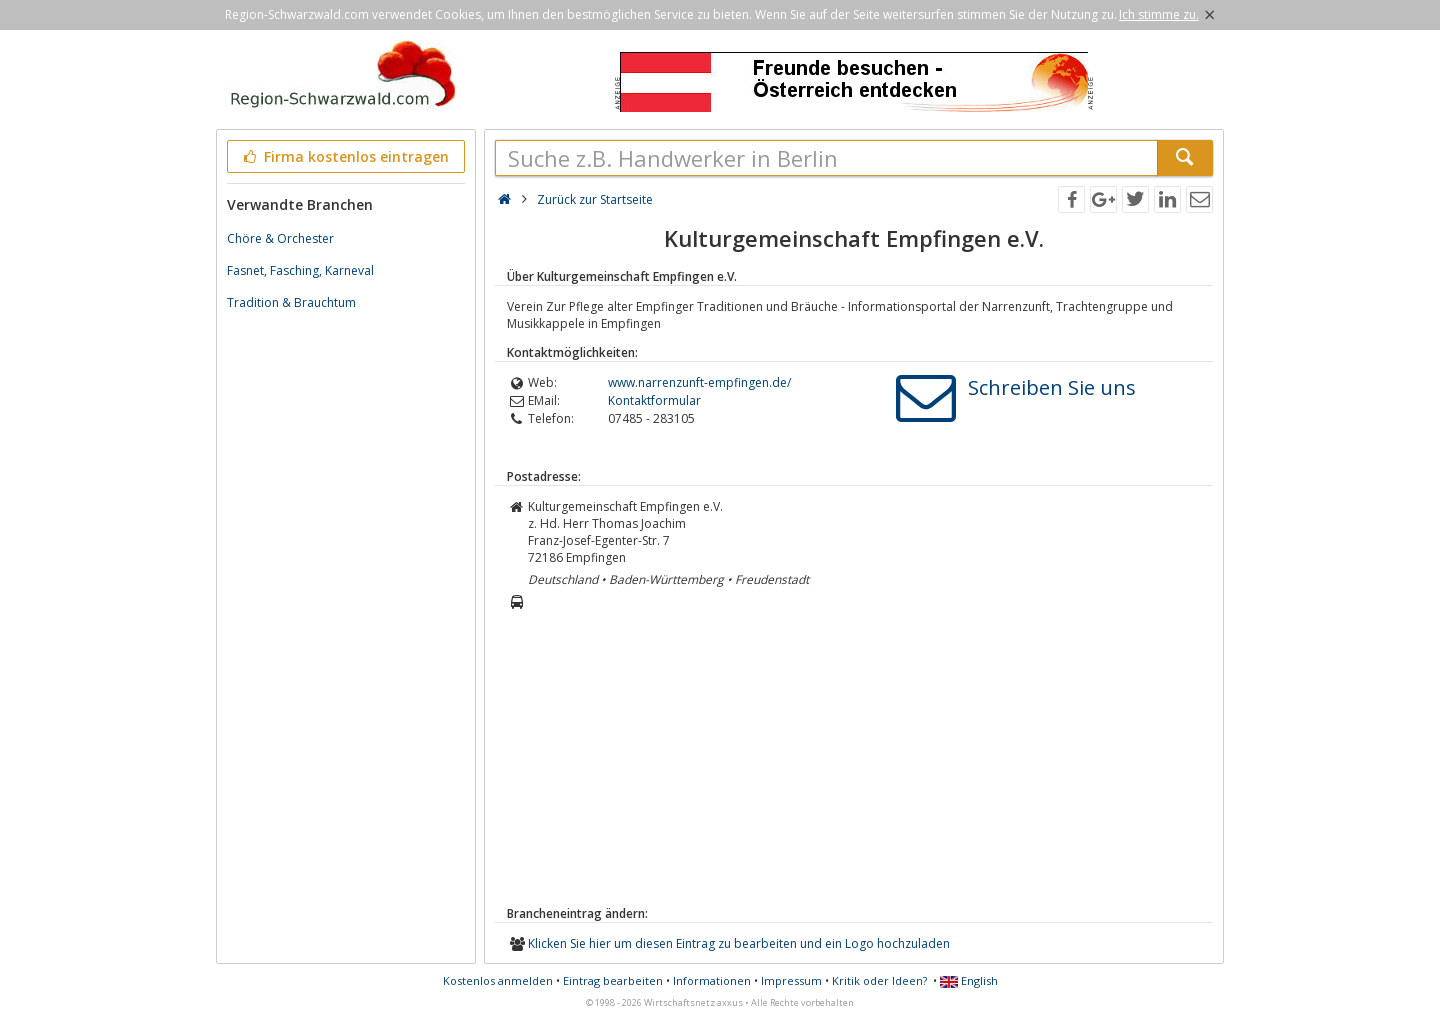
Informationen (712, 980)
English (969, 980)
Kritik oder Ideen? (879, 980)
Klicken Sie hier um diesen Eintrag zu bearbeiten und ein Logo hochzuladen (739, 943)
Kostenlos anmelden (498, 980)
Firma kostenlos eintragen (344, 156)
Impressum (791, 980)
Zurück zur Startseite (595, 199)
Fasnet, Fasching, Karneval (300, 270)
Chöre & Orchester (280, 238)
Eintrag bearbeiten (613, 980)
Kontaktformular (654, 400)
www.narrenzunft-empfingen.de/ (699, 382)
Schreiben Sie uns (1052, 387)
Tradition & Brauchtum (291, 302)
